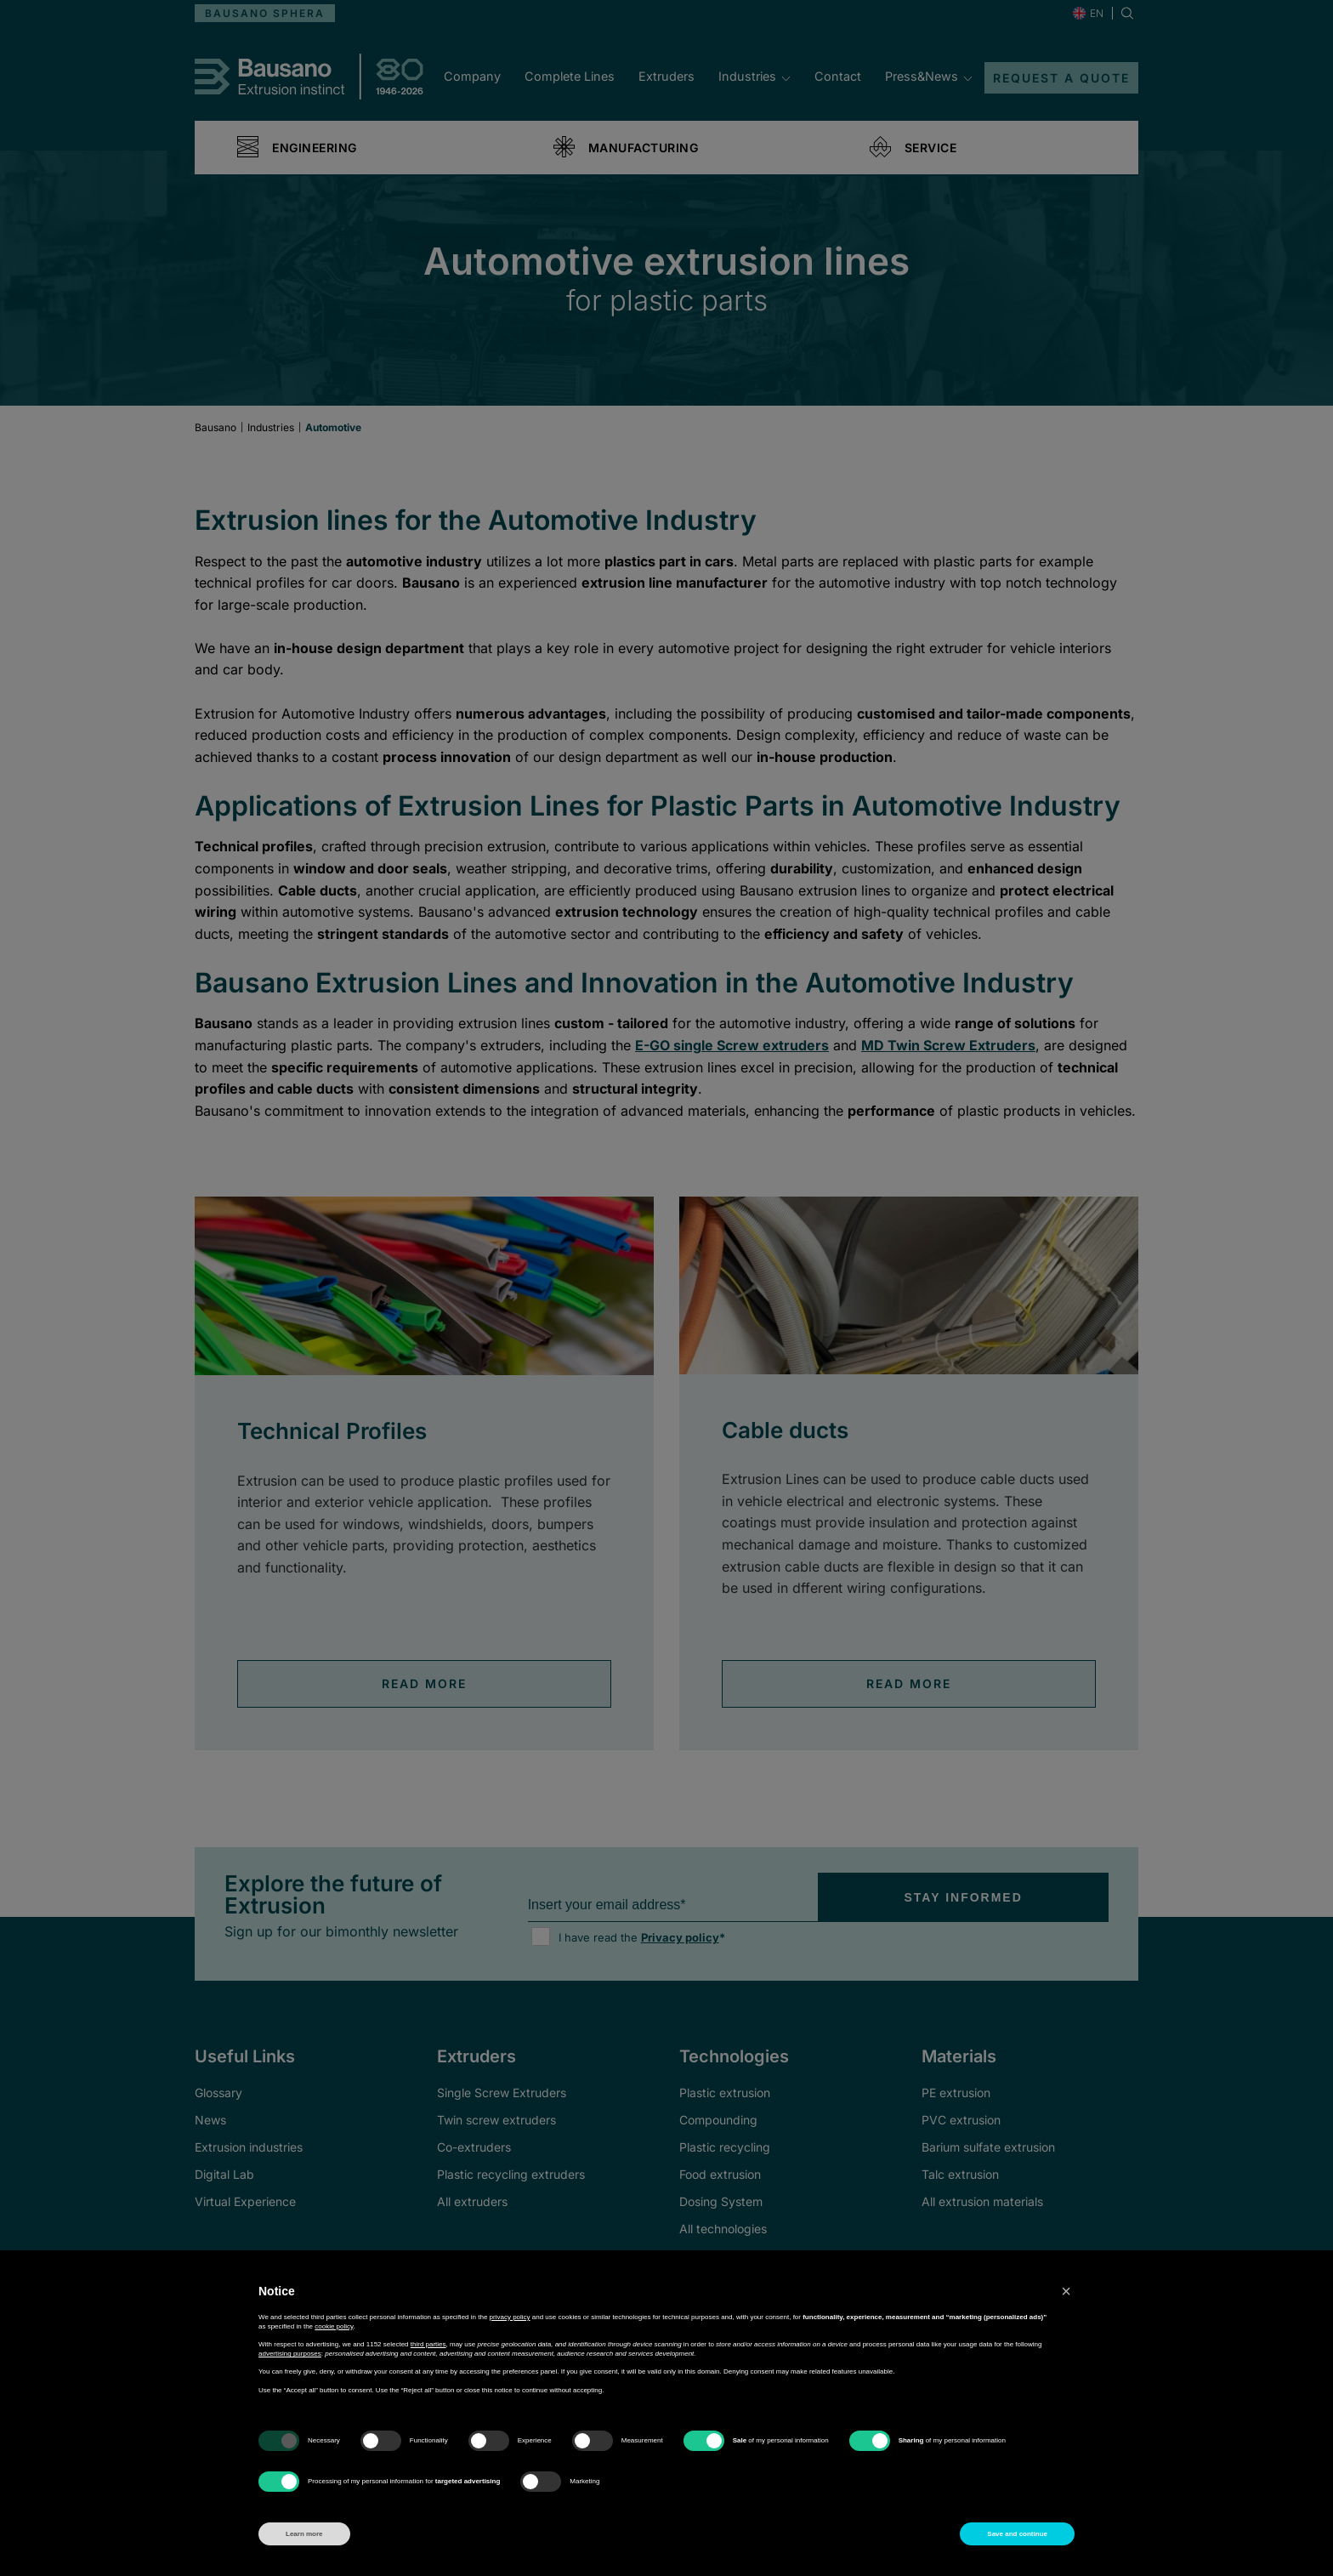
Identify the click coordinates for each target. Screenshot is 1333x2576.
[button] (1066, 2291)
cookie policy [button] (334, 2326)
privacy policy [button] (510, 2317)
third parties (428, 2344)
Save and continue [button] (1017, 2534)
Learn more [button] (304, 2534)
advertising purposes (289, 2353)
